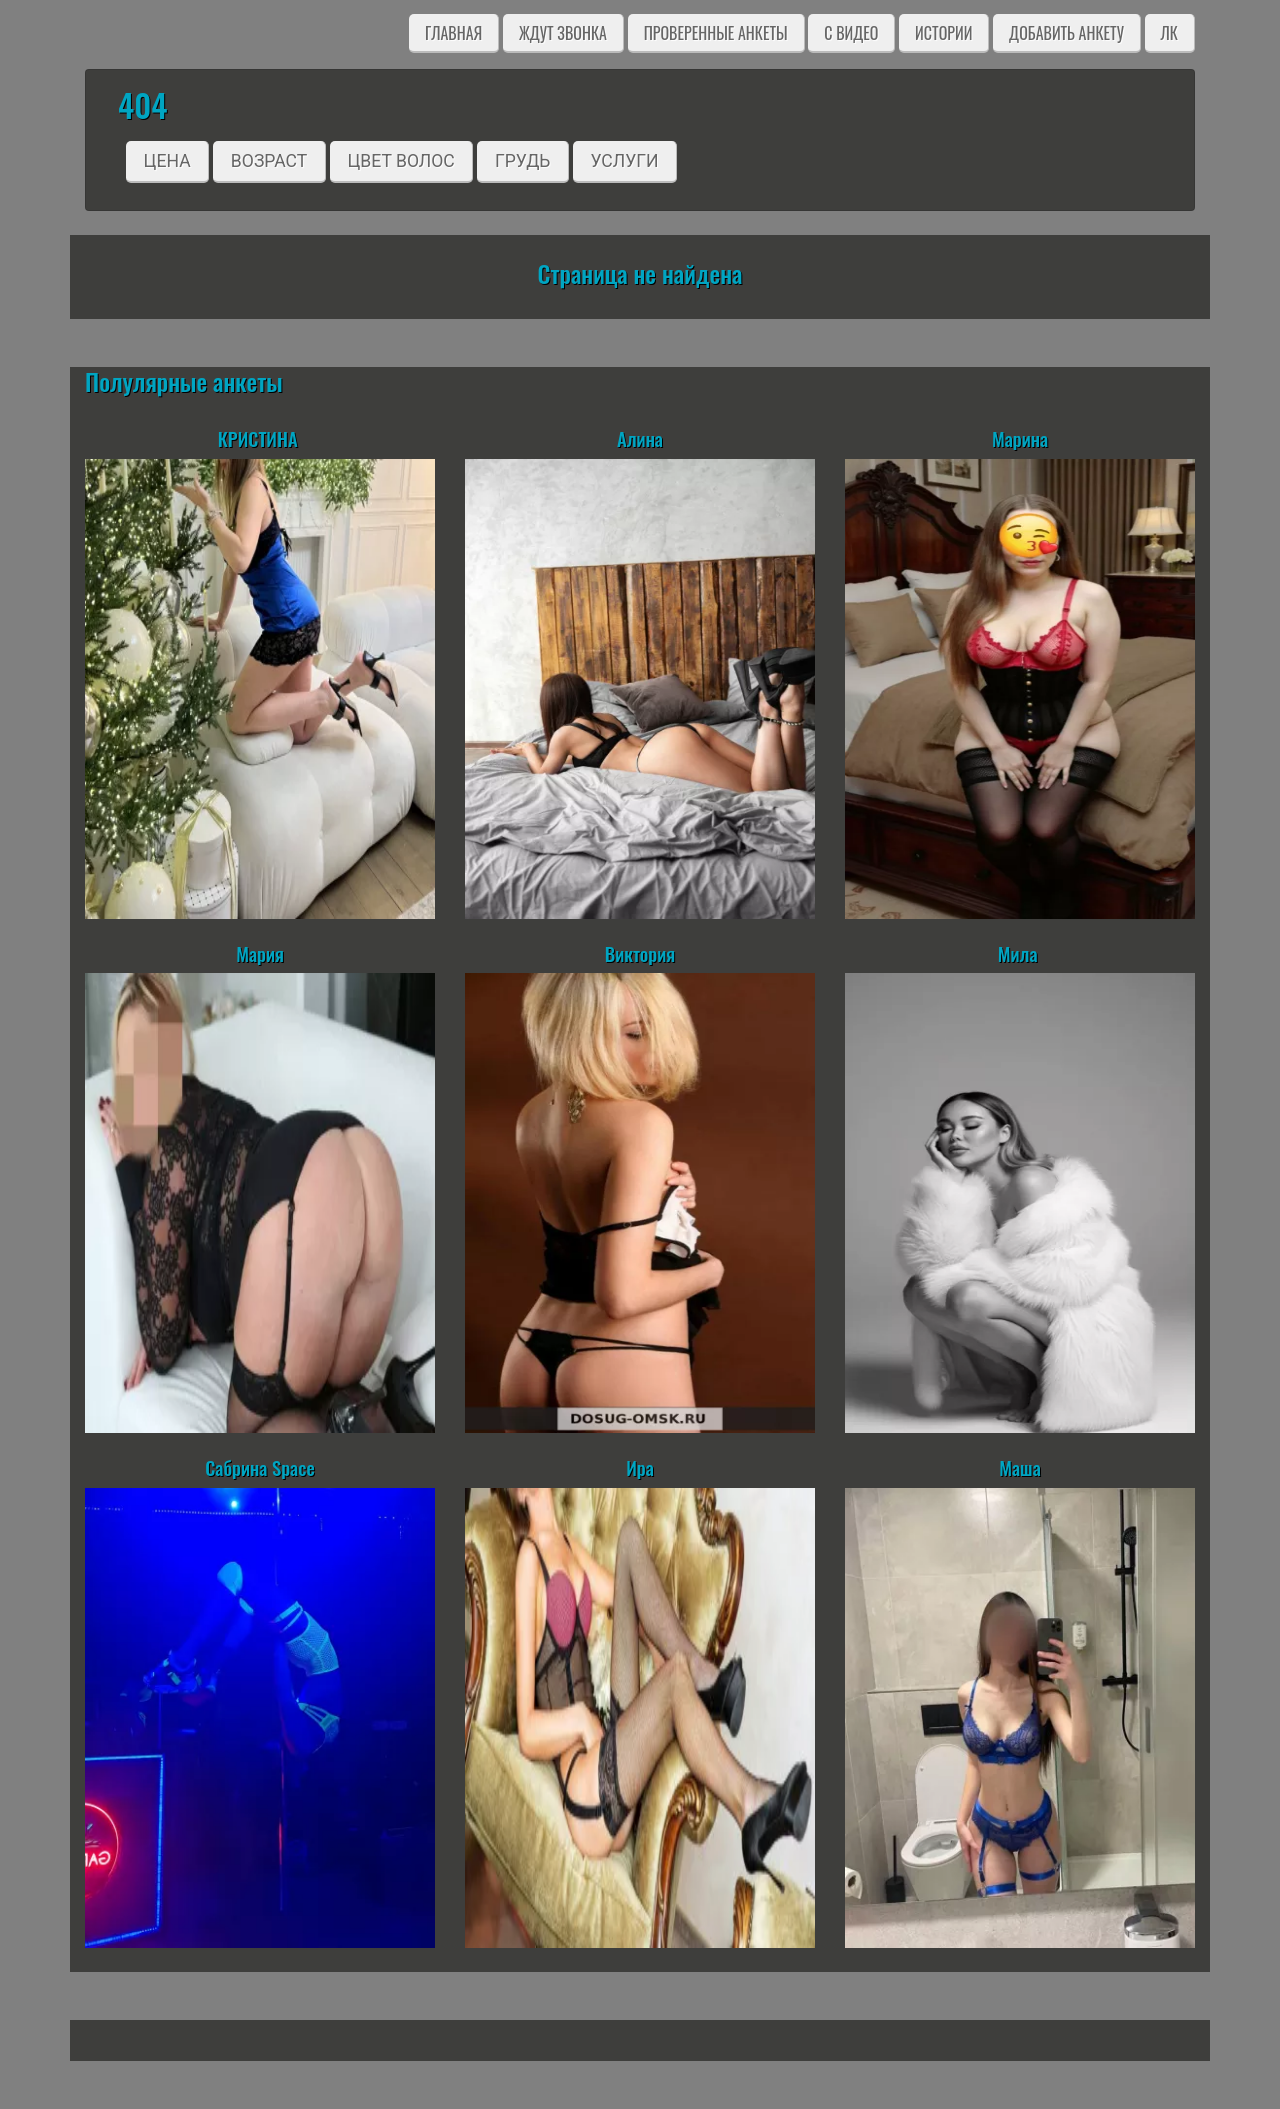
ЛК (1169, 33)
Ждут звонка (563, 33)
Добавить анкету (1066, 33)
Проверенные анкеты (716, 33)
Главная (453, 33)
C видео (851, 33)
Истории (943, 33)
